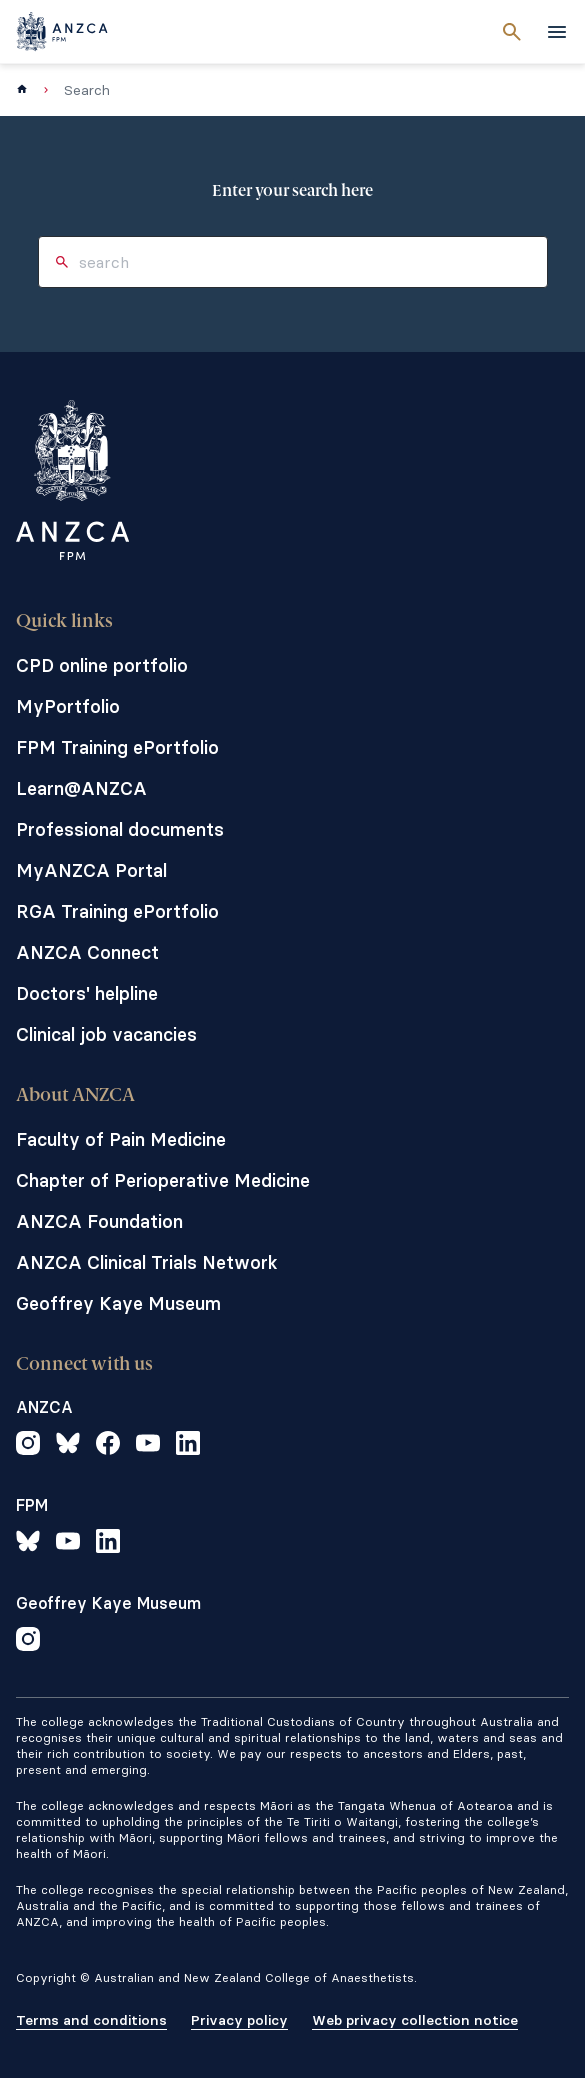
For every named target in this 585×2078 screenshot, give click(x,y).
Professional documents (120, 829)
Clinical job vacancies (106, 1034)
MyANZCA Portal (91, 870)
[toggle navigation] (557, 32)
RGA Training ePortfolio (117, 911)
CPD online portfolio (102, 665)
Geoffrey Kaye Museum (118, 1303)
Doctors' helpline (87, 993)
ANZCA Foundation (99, 1221)
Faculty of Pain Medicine (121, 1139)
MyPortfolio (68, 706)
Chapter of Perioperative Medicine (163, 1180)
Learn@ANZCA (81, 788)
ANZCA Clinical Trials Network (147, 1262)
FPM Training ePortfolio (117, 747)
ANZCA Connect (87, 952)
